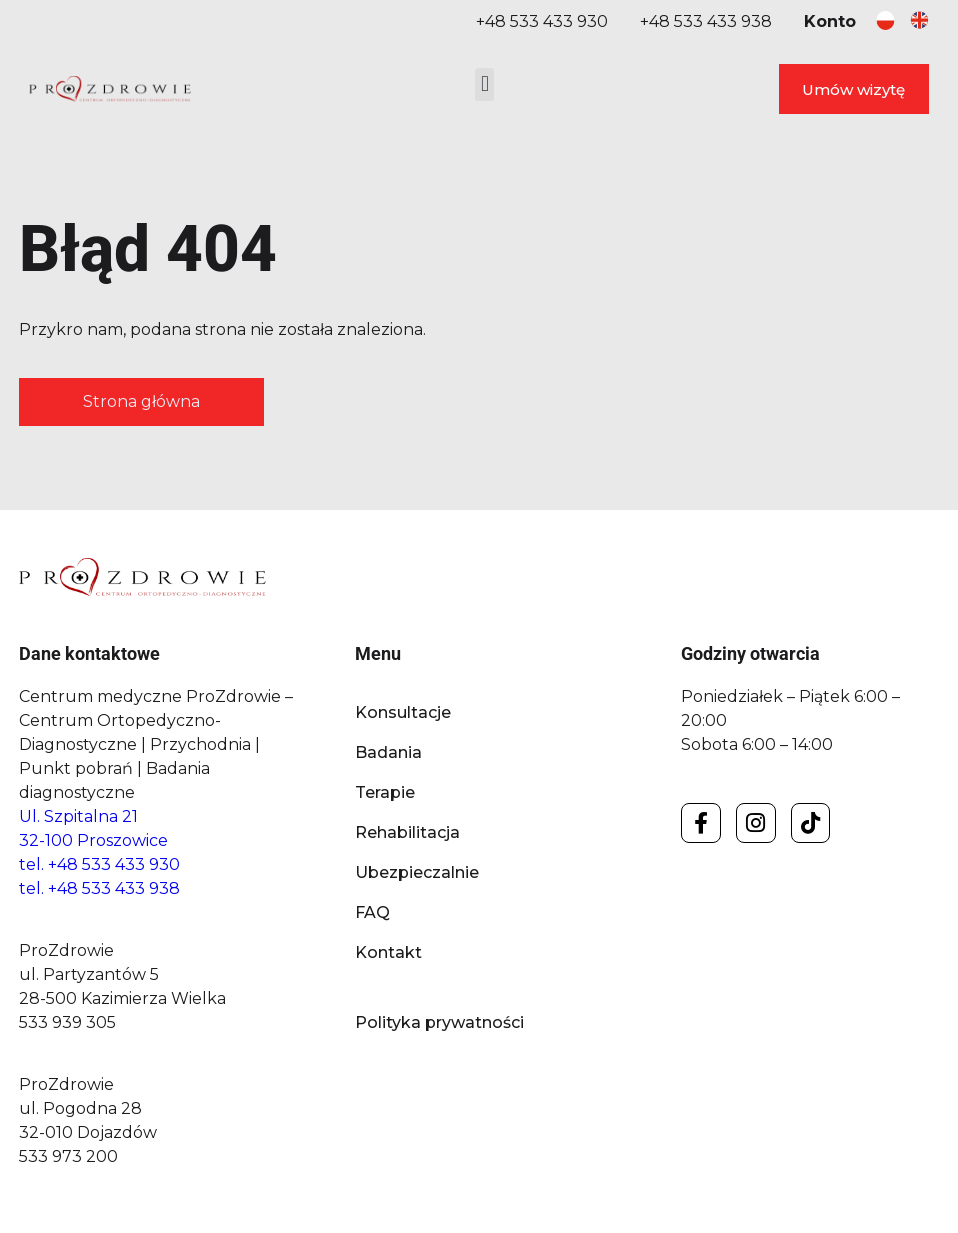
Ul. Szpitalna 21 (78, 816)
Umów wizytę (853, 89)
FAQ (372, 912)
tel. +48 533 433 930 (99, 864)
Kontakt (388, 952)
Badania (388, 752)
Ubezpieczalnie (417, 872)
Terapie (385, 792)
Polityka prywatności (439, 1022)
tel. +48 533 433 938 (99, 888)
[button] (484, 84)
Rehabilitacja (407, 832)
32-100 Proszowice (93, 840)
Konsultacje (403, 712)
